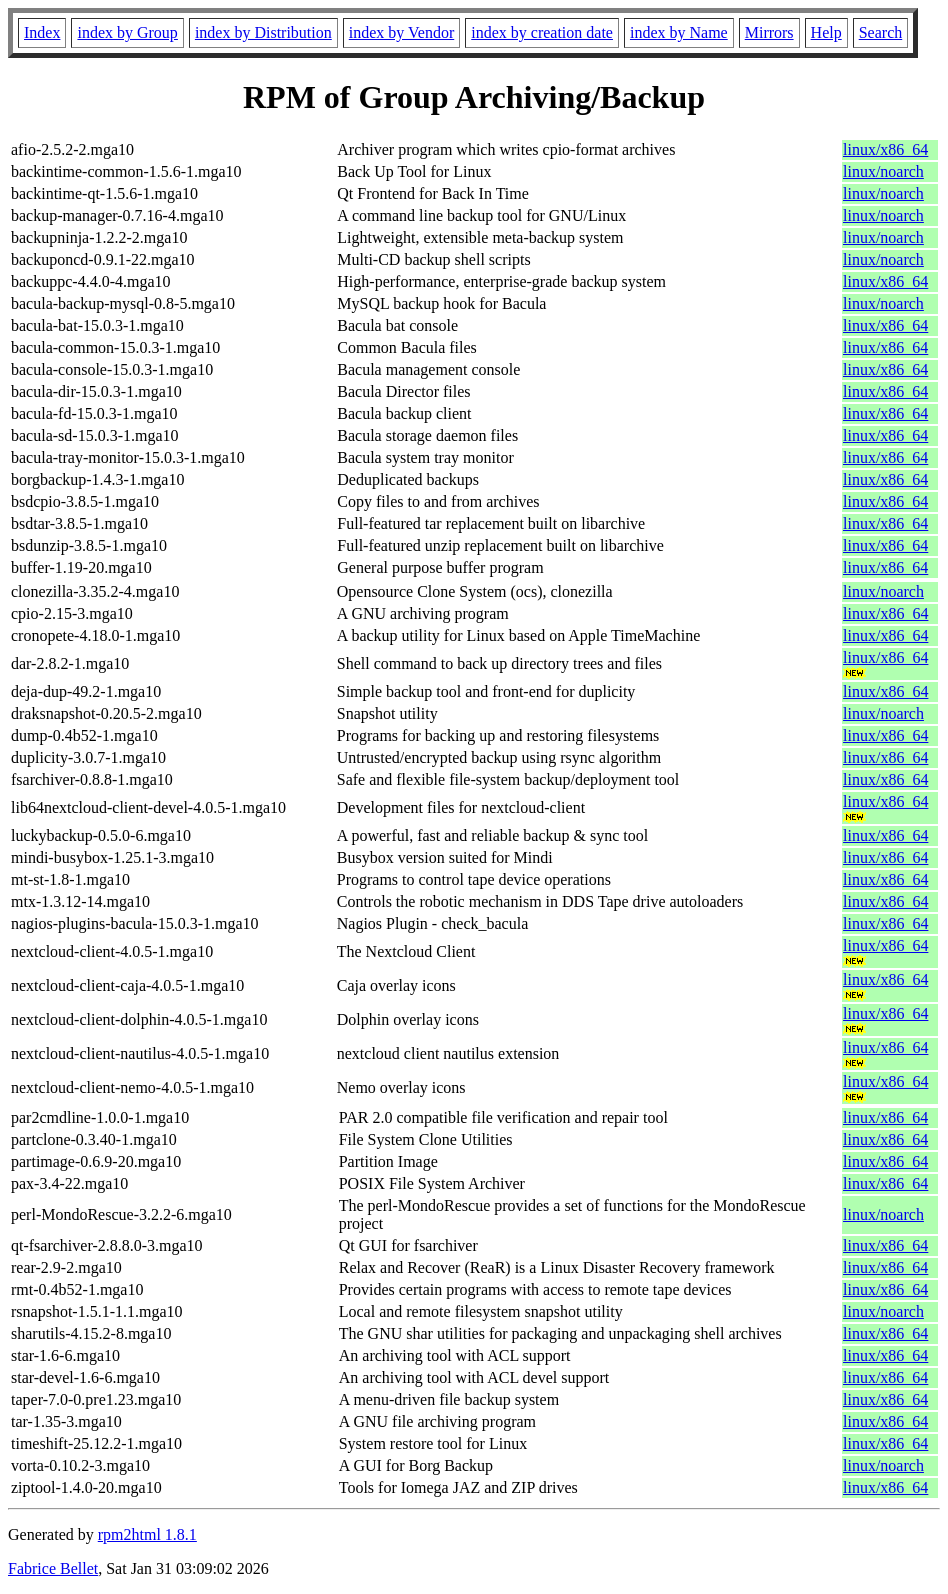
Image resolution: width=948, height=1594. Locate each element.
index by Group (127, 32)
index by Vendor (401, 32)
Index (42, 32)
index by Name (679, 32)
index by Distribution (263, 32)
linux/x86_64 (885, 149)
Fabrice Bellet (53, 1568)
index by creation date (542, 32)
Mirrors (769, 32)
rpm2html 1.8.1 (147, 1534)
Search (881, 32)
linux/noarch (883, 171)
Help (826, 32)
